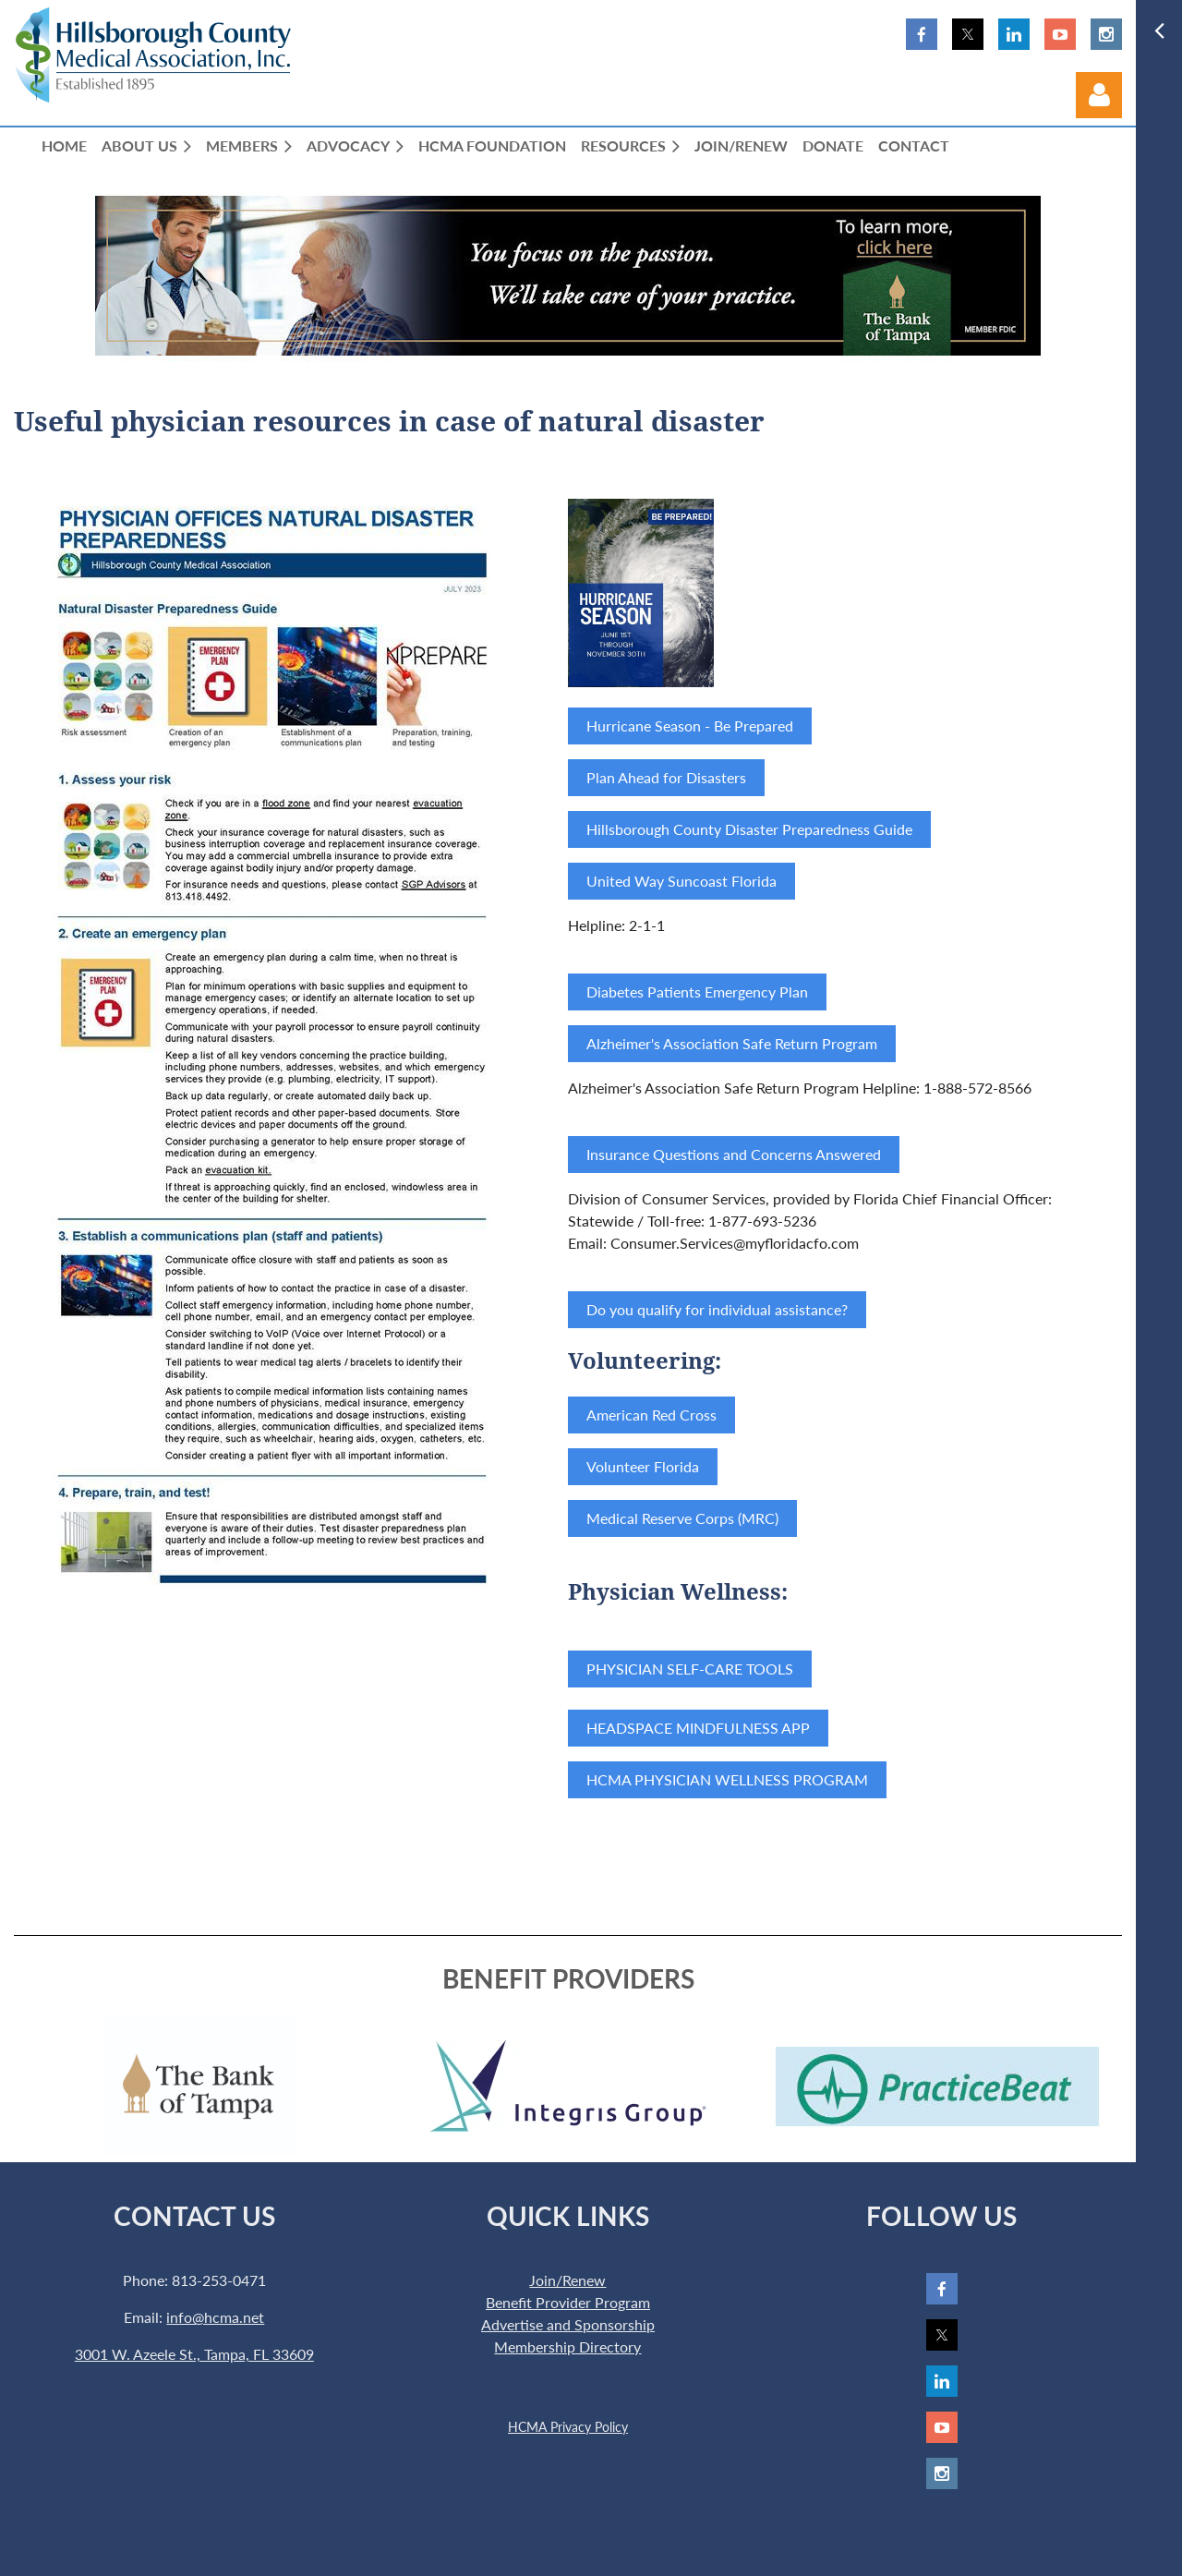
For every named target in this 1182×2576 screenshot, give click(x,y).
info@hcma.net (215, 2317)
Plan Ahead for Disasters (666, 777)
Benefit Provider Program (568, 2302)
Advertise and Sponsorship (568, 2324)
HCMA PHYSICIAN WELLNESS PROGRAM (727, 1779)
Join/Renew (567, 2280)
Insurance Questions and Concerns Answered (733, 1154)
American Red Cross (651, 1414)
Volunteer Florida (642, 1466)
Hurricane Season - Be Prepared (689, 725)
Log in (1099, 95)
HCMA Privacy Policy (568, 2427)
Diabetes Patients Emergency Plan (697, 991)
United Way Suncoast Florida (681, 880)
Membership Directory (567, 2346)
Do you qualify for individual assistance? (717, 1309)
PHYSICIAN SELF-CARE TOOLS (689, 1668)
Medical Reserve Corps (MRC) (682, 1518)
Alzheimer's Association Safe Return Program (731, 1043)
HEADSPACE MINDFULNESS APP (698, 1727)
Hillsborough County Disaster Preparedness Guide (749, 829)
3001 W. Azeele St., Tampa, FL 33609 (194, 2354)
